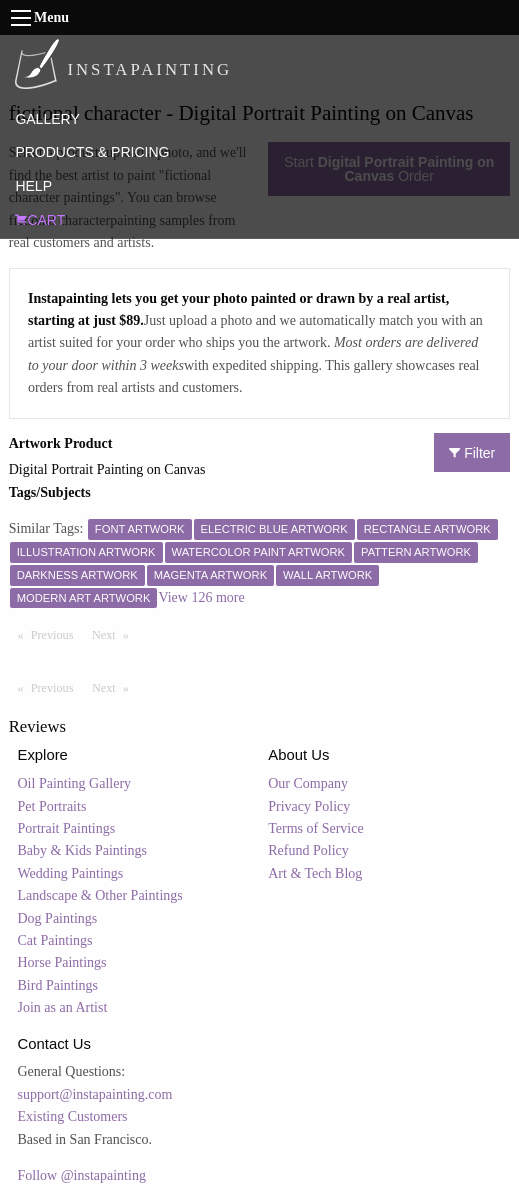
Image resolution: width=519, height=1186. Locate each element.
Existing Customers (73, 1116)
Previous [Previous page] (57, 634)
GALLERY (47, 119)
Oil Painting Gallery (75, 783)
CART (40, 220)
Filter (472, 453)
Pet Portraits (52, 806)
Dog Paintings (58, 918)
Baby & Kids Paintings (83, 850)
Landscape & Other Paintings (100, 895)
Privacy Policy (309, 806)
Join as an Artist (63, 1007)
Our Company (308, 783)
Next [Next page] (115, 634)
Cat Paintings (55, 940)
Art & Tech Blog (315, 873)
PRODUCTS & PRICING (92, 152)
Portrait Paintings (67, 828)
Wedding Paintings (71, 873)
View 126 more (201, 597)
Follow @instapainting (82, 1175)
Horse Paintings (62, 962)
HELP (33, 186)
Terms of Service (315, 828)
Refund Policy (308, 850)
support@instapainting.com (95, 1094)
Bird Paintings (58, 985)
